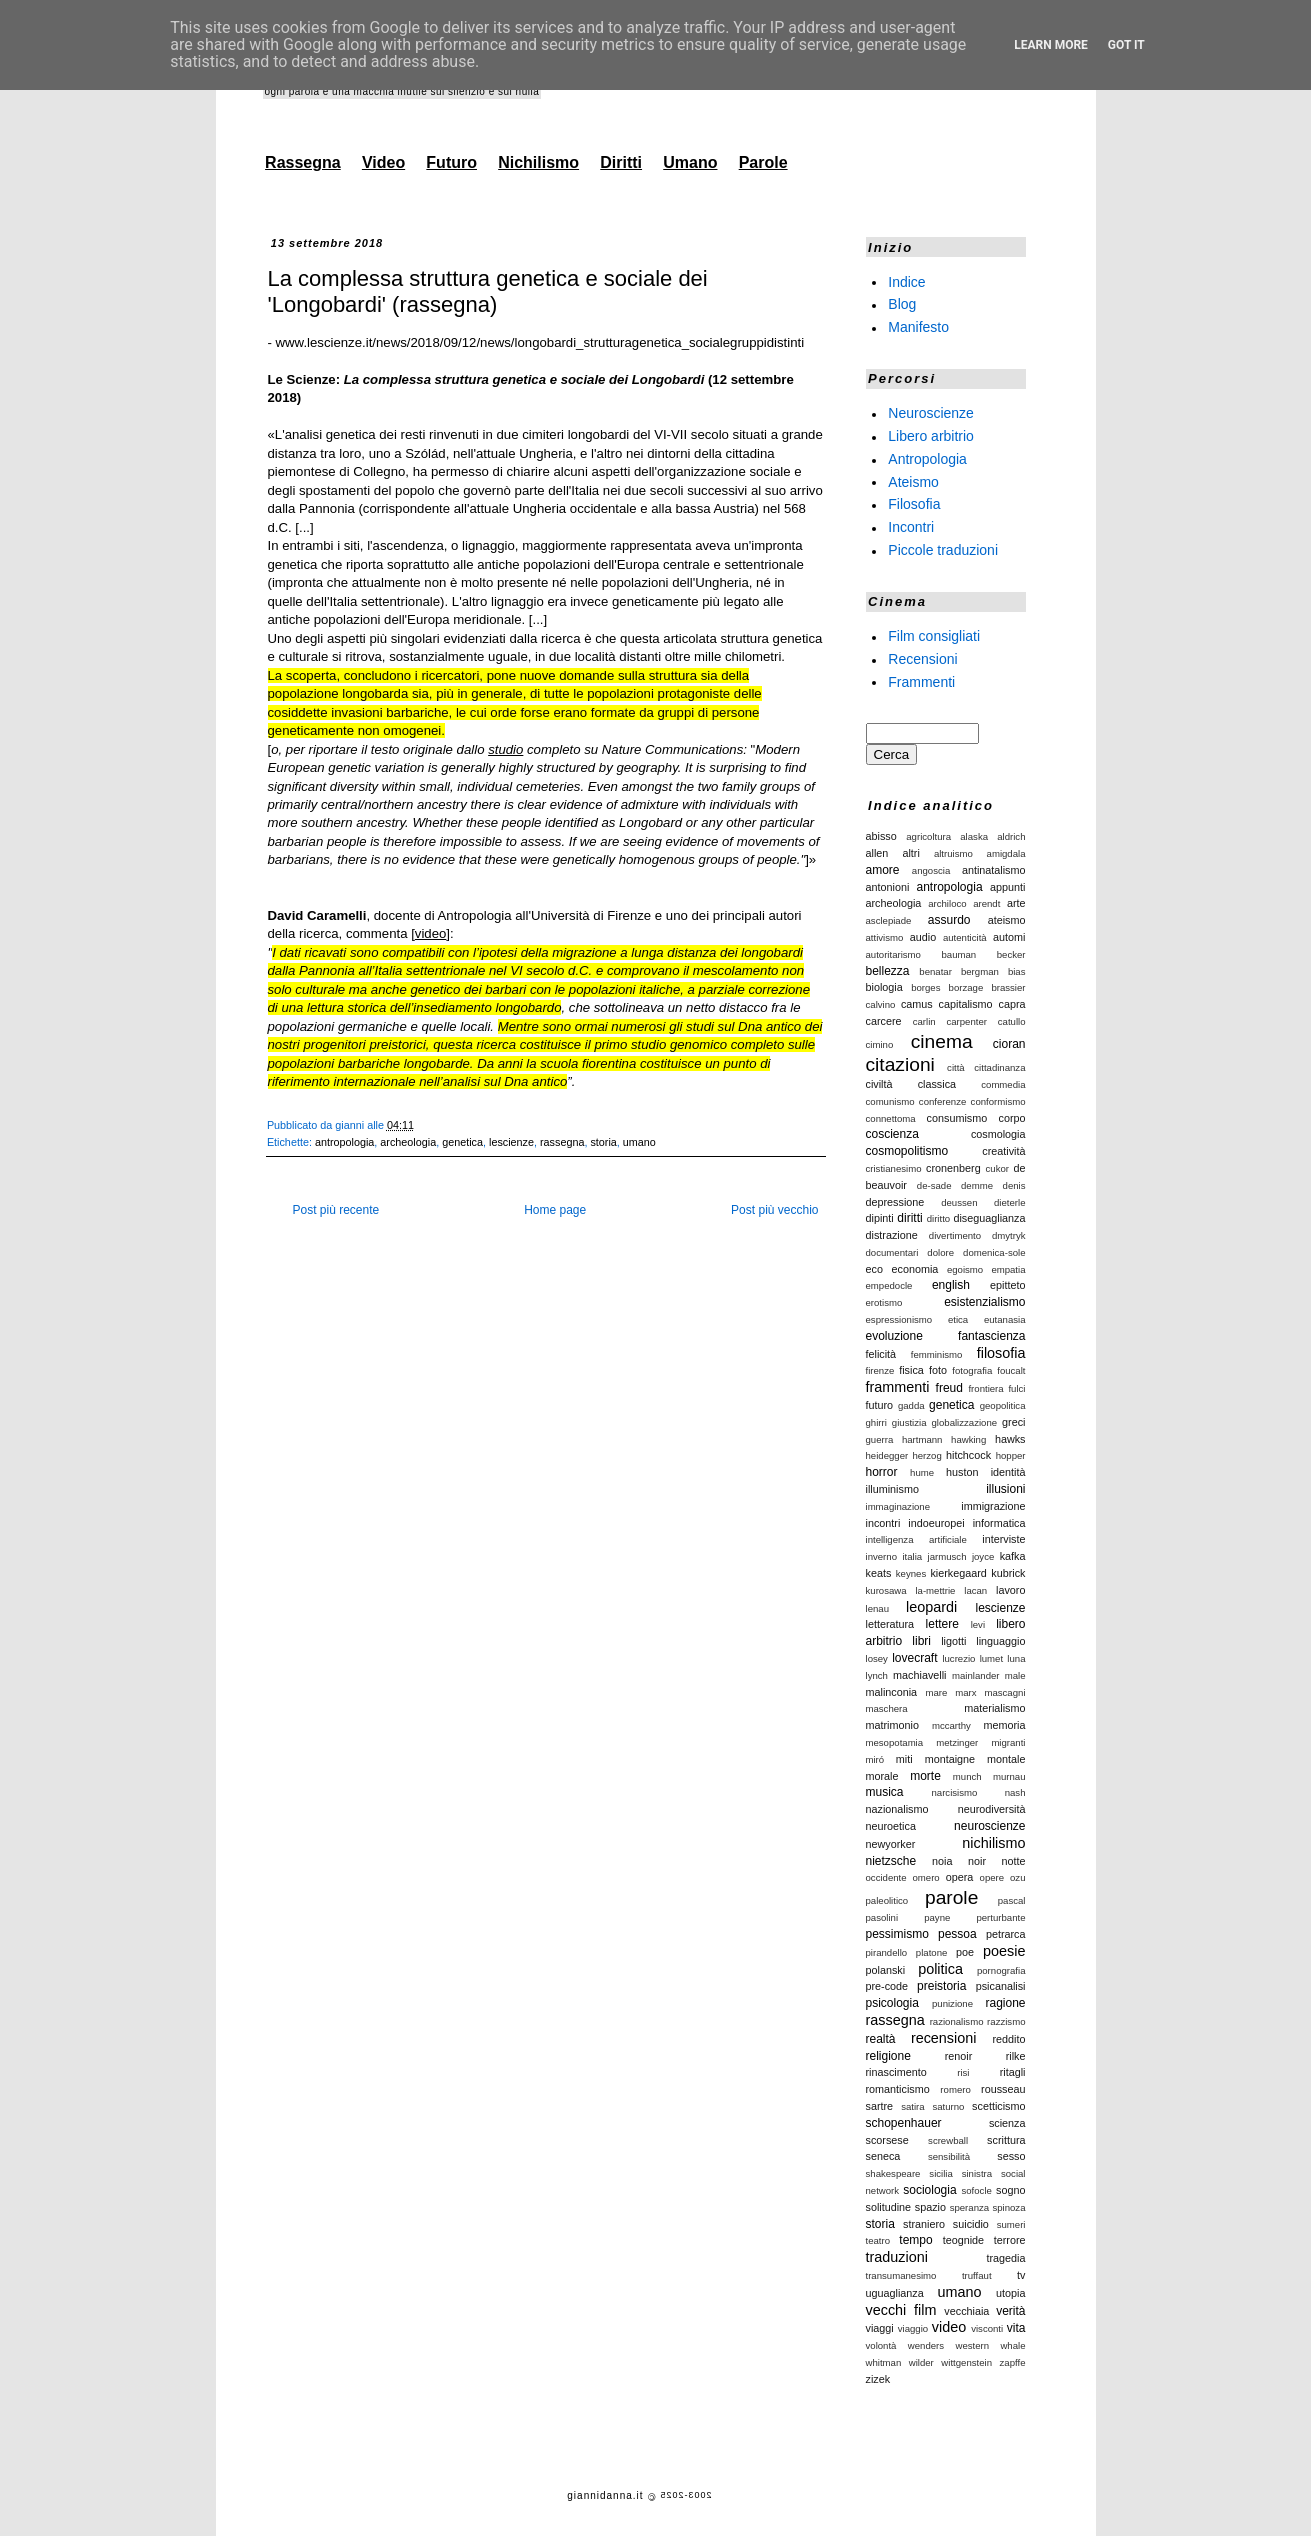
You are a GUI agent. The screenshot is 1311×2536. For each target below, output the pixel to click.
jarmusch (947, 1556)
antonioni (888, 887)
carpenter (966, 1021)
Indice (906, 281)
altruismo (953, 853)
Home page (555, 1210)
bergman (980, 971)
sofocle (976, 2190)
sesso (1011, 2156)
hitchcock (968, 1455)
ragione (1005, 2003)
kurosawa (886, 1590)
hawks (1010, 1439)
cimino (880, 1044)
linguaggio (1000, 1641)
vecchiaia (966, 2311)
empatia (1008, 1269)
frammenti (898, 1387)
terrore (1010, 2240)
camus (917, 1004)
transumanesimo (901, 2275)
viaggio (913, 2328)
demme (977, 1185)
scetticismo (998, 2106)
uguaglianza (895, 2293)
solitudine (889, 2207)
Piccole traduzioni (943, 550)
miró (875, 1759)
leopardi (931, 1607)
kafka (1013, 1556)
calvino (881, 1004)
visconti (987, 2328)
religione (888, 2056)
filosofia (1001, 1353)
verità (1010, 2311)
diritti (909, 1218)
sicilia (940, 2173)
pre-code (887, 1986)
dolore (940, 1252)
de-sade (934, 1185)
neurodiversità (992, 1809)
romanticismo (898, 2089)
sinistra (977, 2173)
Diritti (621, 162)
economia (914, 1269)
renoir (959, 2056)
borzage (966, 987)
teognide (963, 2240)
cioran (1009, 1044)
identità (1008, 1472)
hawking (968, 1439)
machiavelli (919, 1675)
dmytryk (1009, 1235)
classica (937, 1084)
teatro (878, 2240)
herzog (926, 1455)
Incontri (911, 527)
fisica (911, 1370)
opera (960, 1877)
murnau (1009, 1776)
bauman (959, 954)
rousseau (1003, 2089)
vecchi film (901, 2310)
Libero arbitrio (931, 436)
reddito (1008, 2039)
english (951, 1285)
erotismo (884, 1302)
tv (1021, 2275)
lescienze (511, 1142)
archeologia (408, 1142)
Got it (1126, 45)
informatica (999, 1523)
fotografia (972, 1370)
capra (1012, 1004)
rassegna (562, 1142)
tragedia (1005, 2258)
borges (925, 987)
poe (965, 1952)
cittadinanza (999, 1067)
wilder (921, 2362)
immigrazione (993, 1506)
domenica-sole (994, 1252)
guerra (880, 1439)
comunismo (890, 1101)
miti (904, 1759)
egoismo (965, 1269)
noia (942, 1861)
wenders (926, 2345)
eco (874, 1269)
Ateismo (913, 481)
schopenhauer (904, 2123)
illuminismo (892, 1489)
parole (951, 1897)
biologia (884, 987)
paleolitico (887, 1900)
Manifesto (918, 327)
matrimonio (892, 1725)
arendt (986, 903)
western (972, 2345)
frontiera (985, 1388)
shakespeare (893, 2173)
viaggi (880, 2328)
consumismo (957, 1118)
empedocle (889, 1285)
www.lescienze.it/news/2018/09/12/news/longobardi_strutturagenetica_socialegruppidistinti (540, 342)
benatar (935, 971)
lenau (877, 1608)
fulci (1016, 1388)
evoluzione (894, 1336)
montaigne (950, 1759)
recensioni (944, 2038)
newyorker (891, 1844)
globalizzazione (965, 1422)
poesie (1004, 1951)
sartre (880, 2106)
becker (1011, 954)
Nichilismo (538, 162)
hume (922, 1472)
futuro (880, 1405)
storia (603, 1142)
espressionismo (899, 1319)
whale (1012, 2345)
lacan (975, 1590)
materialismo (994, 1708)
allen (877, 853)
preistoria (941, 1986)
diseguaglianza (989, 1218)
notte (1013, 1861)
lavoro (1010, 1590)
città (956, 1067)
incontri (883, 1523)
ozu (1017, 1877)
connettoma (891, 1118)
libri (921, 1641)
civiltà (879, 1084)
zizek (878, 2379)
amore (883, 870)
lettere (942, 1624)
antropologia (344, 1142)
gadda (911, 1405)
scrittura (1006, 2140)
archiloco (947, 903)
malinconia (892, 1692)
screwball (948, 2140)
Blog (902, 304)
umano (639, 1142)
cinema (942, 1041)
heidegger (887, 1455)
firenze (880, 1370)
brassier (1008, 987)
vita (1016, 2328)
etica (958, 1319)
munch (967, 1776)
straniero (924, 2224)
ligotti (953, 1641)
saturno (948, 2106)
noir (977, 1861)
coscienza (892, 1134)
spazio (930, 2207)
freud (949, 1388)
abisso (881, 836)
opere (992, 1877)
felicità (881, 1354)
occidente (886, 1877)
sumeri (1011, 2224)
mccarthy (951, 1725)
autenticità (965, 937)
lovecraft (914, 1658)
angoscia (931, 870)
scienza (1007, 2123)
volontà (881, 2345)
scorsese (887, 2140)
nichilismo (993, 1843)
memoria (1005, 1725)
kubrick (1008, 1573)
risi (963, 2072)
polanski (886, 1970)
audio (923, 937)
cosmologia (998, 1134)
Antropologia (927, 459)
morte (925, 1776)
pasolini (882, 1917)
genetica (462, 1142)
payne (937, 1917)
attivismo (885, 937)
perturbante (1000, 1917)
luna (1016, 1658)
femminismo (937, 1354)
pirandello (887, 1952)
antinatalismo (994, 870)
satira (912, 2106)
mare (936, 1692)
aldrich (1011, 836)
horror (882, 1472)
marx (965, 1692)
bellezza (888, 971)
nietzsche (891, 1861)
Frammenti (921, 681)
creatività (1003, 1151)
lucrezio (958, 1658)
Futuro (451, 162)
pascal (1012, 1900)
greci (1013, 1422)
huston (962, 1472)
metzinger (957, 1742)
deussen (959, 1202)
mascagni (1004, 1692)
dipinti (880, 1218)
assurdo (949, 920)
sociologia (929, 2190)
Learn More (1051, 45)
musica (885, 1792)
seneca (883, 2156)
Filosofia (914, 504)
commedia (1003, 1084)
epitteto (1007, 1285)
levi (978, 1624)
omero (926, 1877)
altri (910, 853)
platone (931, 1952)
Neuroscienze (931, 413)
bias (1017, 971)
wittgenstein (966, 2362)
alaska (974, 836)
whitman (884, 2362)
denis (1014, 1185)
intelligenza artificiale (916, 1539)
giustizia (909, 1422)
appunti (1007, 887)
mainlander (975, 1675)
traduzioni (897, 2257)
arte (1016, 903)
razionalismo (957, 2021)
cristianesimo (894, 1168)
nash (1015, 1792)
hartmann (922, 1439)
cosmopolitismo (907, 1151)
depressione (895, 1202)
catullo (1012, 1021)
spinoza (1008, 2207)
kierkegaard (958, 1573)
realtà (881, 2039)
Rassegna (303, 162)
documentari (892, 1252)
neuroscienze (989, 1826)
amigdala (1006, 853)
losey (877, 1658)
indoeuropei (936, 1523)
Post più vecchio (774, 1210)
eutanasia (1005, 1319)
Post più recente (336, 1210)
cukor (997, 1168)
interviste (1003, 1539)
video (431, 933)
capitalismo (966, 1004)
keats (879, 1573)
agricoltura (928, 836)
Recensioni (922, 659)
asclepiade (889, 920)
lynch (877, 1675)
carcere (884, 1021)
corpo (1011, 1118)
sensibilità (949, 2156)
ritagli (1013, 2072)
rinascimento (896, 2072)
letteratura (890, 1624)
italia (912, 1556)
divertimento (955, 1235)
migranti (1008, 1742)
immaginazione (898, 1506)
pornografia (1001, 1970)
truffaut (977, 2275)
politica (940, 1969)
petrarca (1006, 1934)
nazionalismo (897, 1809)
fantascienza (991, 1336)
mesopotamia (895, 1742)
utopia (1010, 2293)
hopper (1011, 1455)
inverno (881, 1556)
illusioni (1005, 1489)
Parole (763, 162)
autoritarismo (893, 954)
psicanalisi (1001, 1986)
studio (505, 749)
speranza (969, 2207)
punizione (952, 2003)
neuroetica (891, 1826)
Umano (690, 162)
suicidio (971, 2224)
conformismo (998, 1101)
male (1015, 1675)
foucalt (1011, 1370)
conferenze (942, 1101)
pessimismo (897, 1934)
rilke (1016, 2056)
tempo (915, 2240)
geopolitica (1003, 1405)
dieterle (1009, 1202)
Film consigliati (934, 636)
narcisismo (955, 1792)
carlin (924, 1021)
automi (1009, 937)
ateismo (1007, 920)
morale (882, 1776)
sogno (1010, 2190)
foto (938, 1370)
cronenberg (953, 1168)
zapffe (1013, 2362)
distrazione (892, 1235)
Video (383, 162)
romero (955, 2089)
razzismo (1006, 2021)
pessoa (957, 1934)
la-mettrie (935, 1590)
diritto (938, 1218)
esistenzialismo (984, 1302)
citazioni (900, 1064)
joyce (983, 1556)
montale (1006, 1759)
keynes (911, 1573)
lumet (991, 1658)
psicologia (892, 2003)
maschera (887, 1708)
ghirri (876, 1422)
